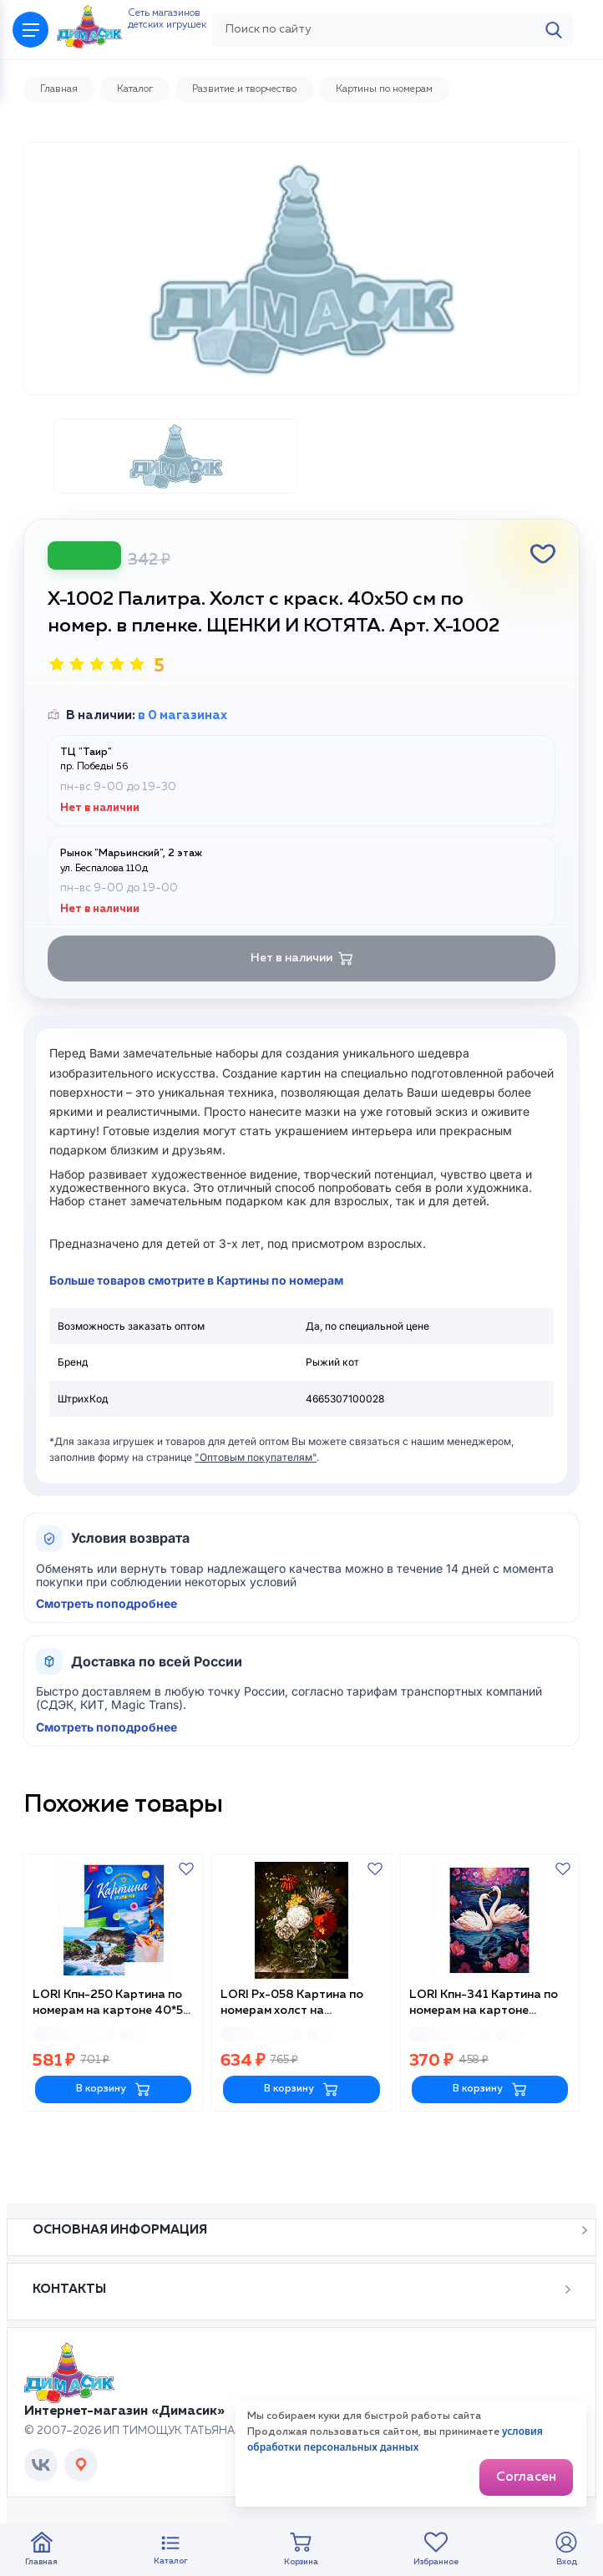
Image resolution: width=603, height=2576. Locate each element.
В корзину (113, 2138)
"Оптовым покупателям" (256, 1510)
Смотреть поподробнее (106, 1657)
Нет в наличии (302, 1012)
